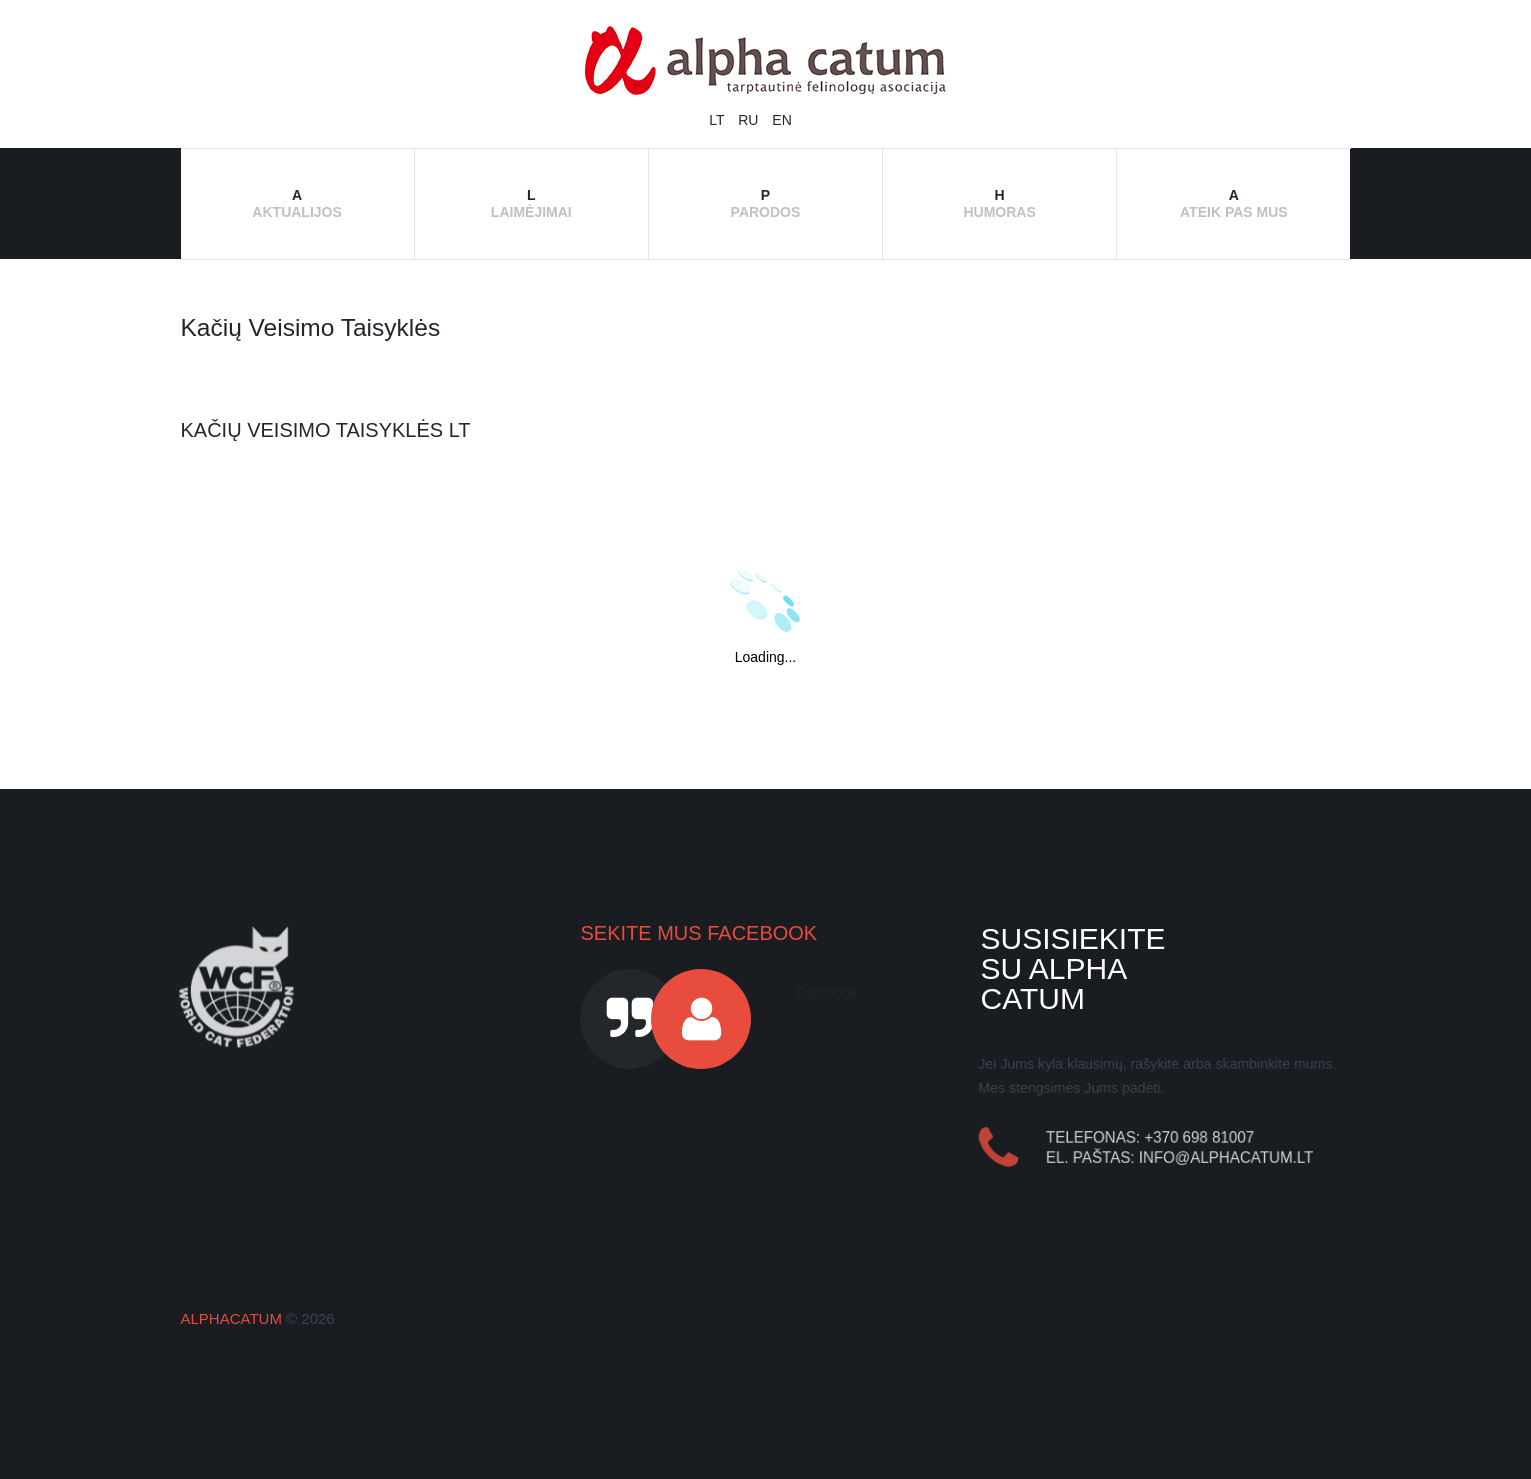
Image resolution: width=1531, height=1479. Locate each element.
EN (781, 120)
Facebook (825, 993)
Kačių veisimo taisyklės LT (326, 430)
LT (718, 120)
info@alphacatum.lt (1227, 1157)
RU (750, 120)
